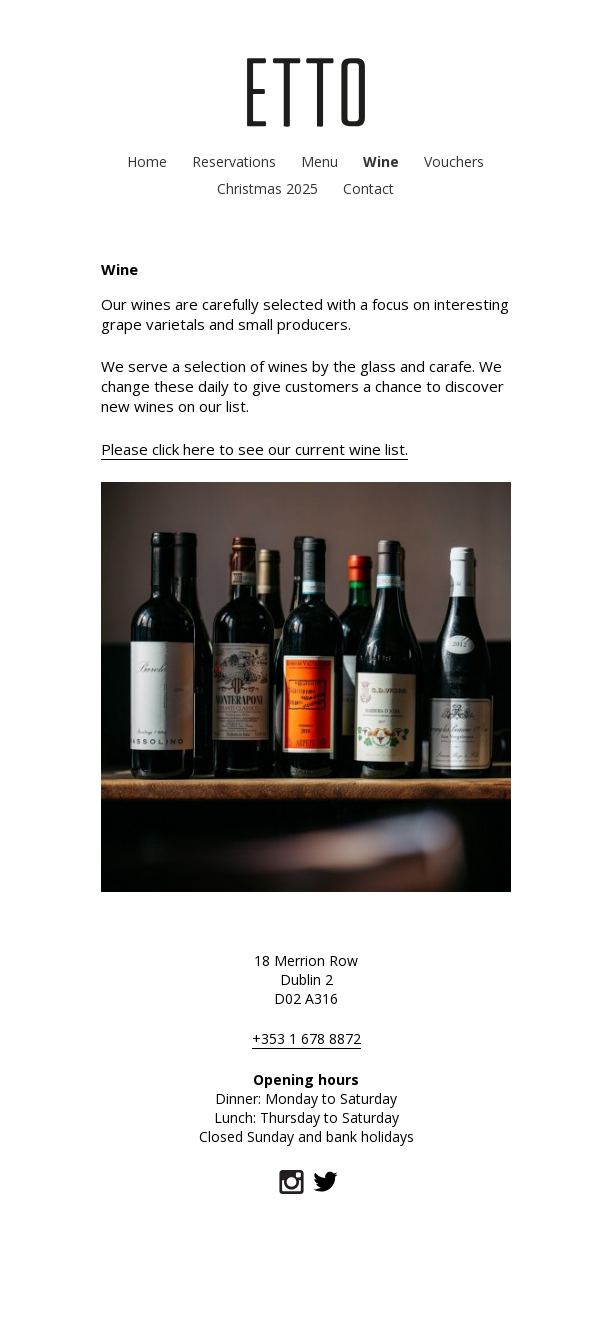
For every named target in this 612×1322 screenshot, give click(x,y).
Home (147, 161)
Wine (381, 161)
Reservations (234, 161)
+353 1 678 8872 (306, 1038)
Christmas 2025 (267, 188)
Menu (319, 161)
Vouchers (454, 161)
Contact (368, 188)
